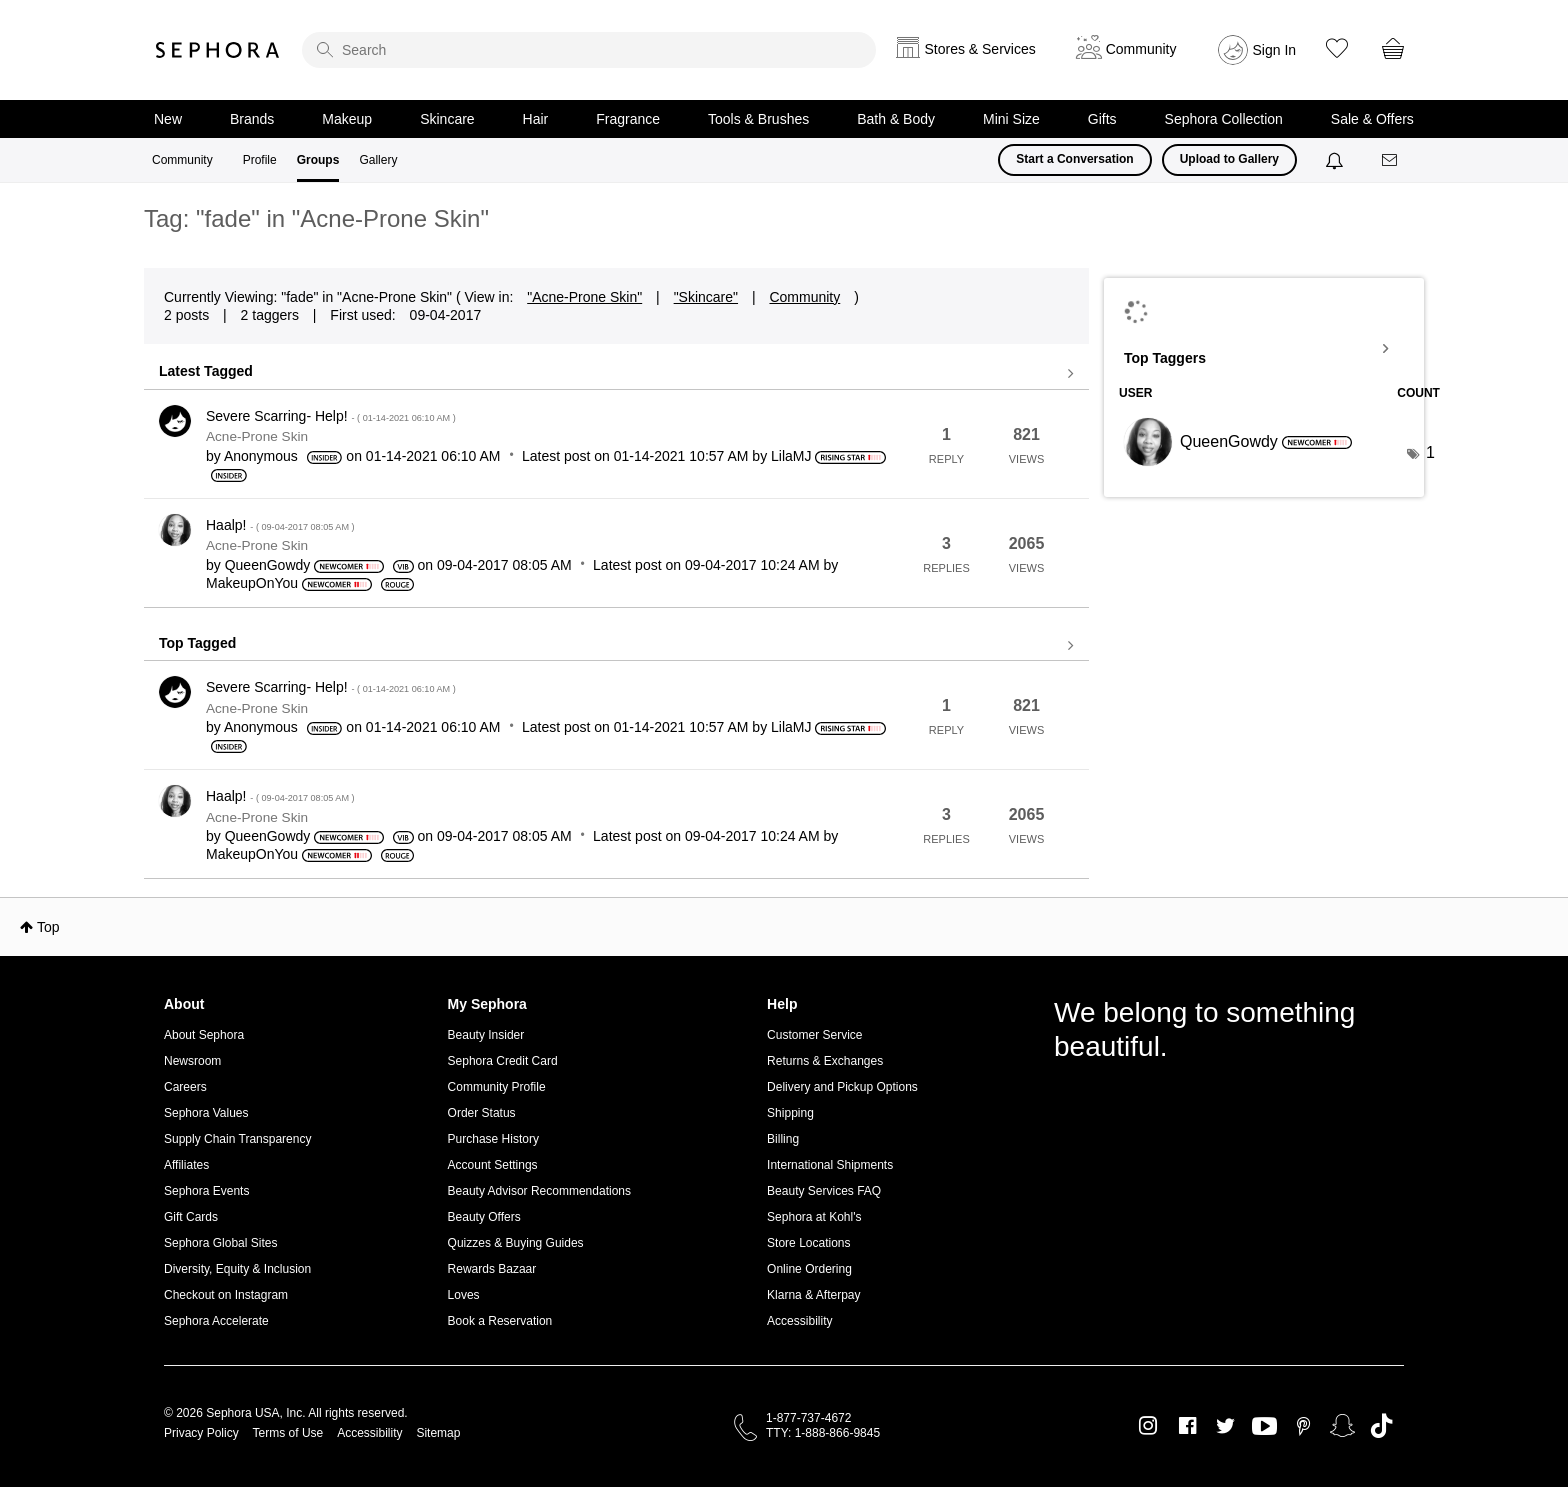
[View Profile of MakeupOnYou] (252, 583)
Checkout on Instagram (226, 1295)
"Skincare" (706, 297)
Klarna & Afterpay (813, 1295)
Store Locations (808, 1243)
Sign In (1275, 50)
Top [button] (48, 927)
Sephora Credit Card (503, 1061)
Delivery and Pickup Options (842, 1087)
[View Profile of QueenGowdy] (268, 565)
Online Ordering (809, 1269)
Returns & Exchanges (825, 1061)
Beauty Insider (486, 1035)
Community (182, 160)
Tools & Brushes (758, 119)
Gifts (1102, 119)
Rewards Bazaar (492, 1269)
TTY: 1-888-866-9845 (823, 1433)
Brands (252, 119)
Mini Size (1011, 119)
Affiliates (186, 1165)
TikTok (1381, 1426)
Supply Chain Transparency (237, 1139)
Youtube (1264, 1427)
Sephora (218, 50)
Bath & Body (896, 119)
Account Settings (493, 1165)
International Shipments (830, 1165)
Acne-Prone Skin (257, 436)
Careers (185, 1087)
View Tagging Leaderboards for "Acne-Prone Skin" (1264, 349)
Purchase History (493, 1139)
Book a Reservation (500, 1321)
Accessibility (799, 1321)
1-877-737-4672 (808, 1418)
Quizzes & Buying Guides (516, 1243)
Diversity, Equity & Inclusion (237, 1269)
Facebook (1187, 1426)
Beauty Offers (484, 1217)
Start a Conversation (1074, 159)
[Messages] (1391, 160)
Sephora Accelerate (216, 1321)
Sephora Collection (1224, 119)
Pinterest (1303, 1426)
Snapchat (1342, 1426)
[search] (589, 50)
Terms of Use (288, 1433)
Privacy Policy (201, 1433)
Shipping (790, 1113)
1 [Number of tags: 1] (1430, 452)
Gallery (378, 160)
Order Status (482, 1113)
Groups (318, 160)
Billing (783, 1139)
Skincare (447, 119)
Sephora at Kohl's (814, 1217)
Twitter (1225, 1426)
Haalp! (280, 525)
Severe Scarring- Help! (331, 416)
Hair (536, 119)
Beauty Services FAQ (824, 1191)
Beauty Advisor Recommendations (539, 1191)
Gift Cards (191, 1217)
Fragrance (628, 119)
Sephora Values (206, 1113)
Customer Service (814, 1035)
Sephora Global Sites (220, 1243)
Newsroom (192, 1061)
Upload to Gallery (1229, 159)
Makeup (347, 119)
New (168, 119)
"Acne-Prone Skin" (584, 297)
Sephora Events (206, 1191)
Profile (260, 160)
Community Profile (497, 1087)
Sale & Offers (1372, 119)
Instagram (1148, 1426)
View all (616, 374)
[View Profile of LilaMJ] (791, 456)
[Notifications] (1336, 160)
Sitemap (438, 1433)
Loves (464, 1295)
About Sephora (204, 1035)
